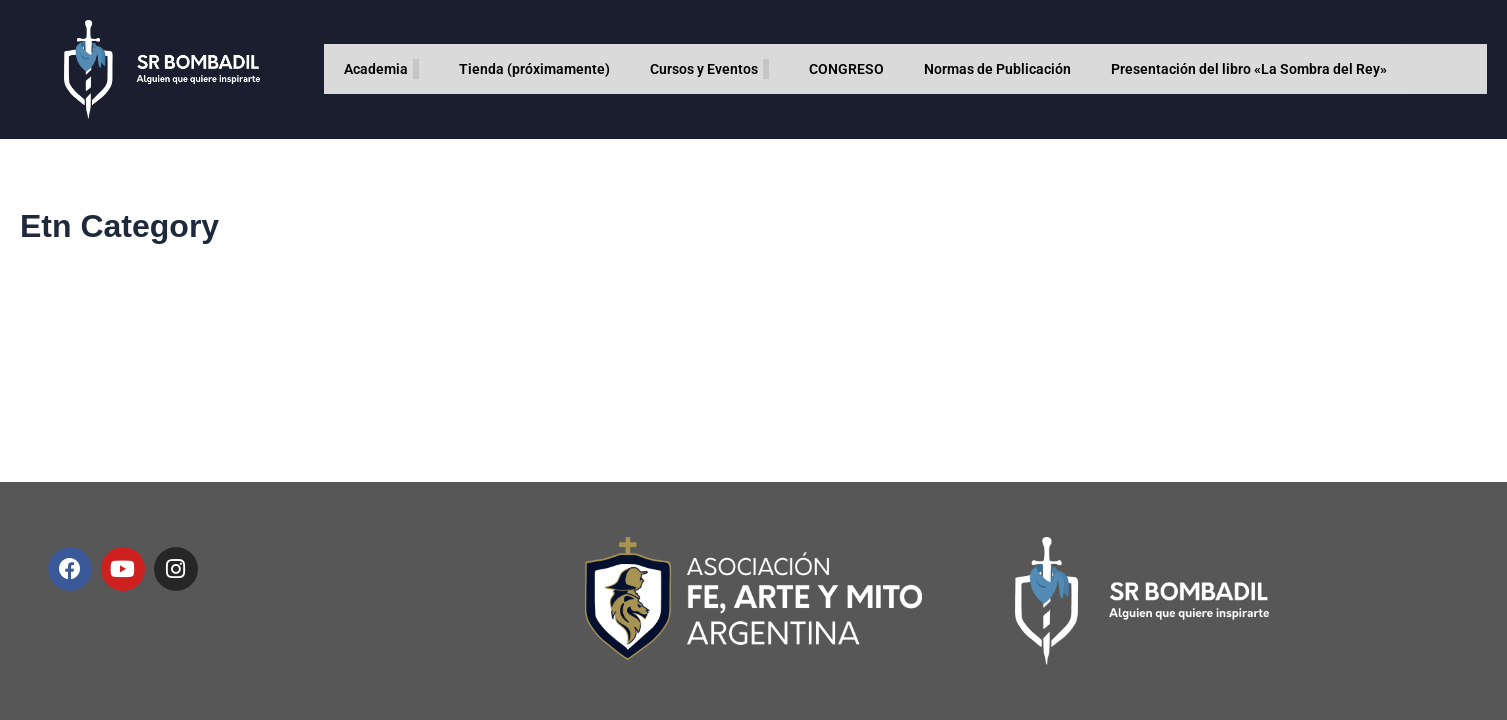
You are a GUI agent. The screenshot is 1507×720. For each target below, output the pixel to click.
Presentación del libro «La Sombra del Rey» (1249, 69)
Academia (381, 69)
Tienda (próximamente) (534, 69)
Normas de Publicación (997, 69)
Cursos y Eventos (709, 69)
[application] (416, 69)
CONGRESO (846, 69)
